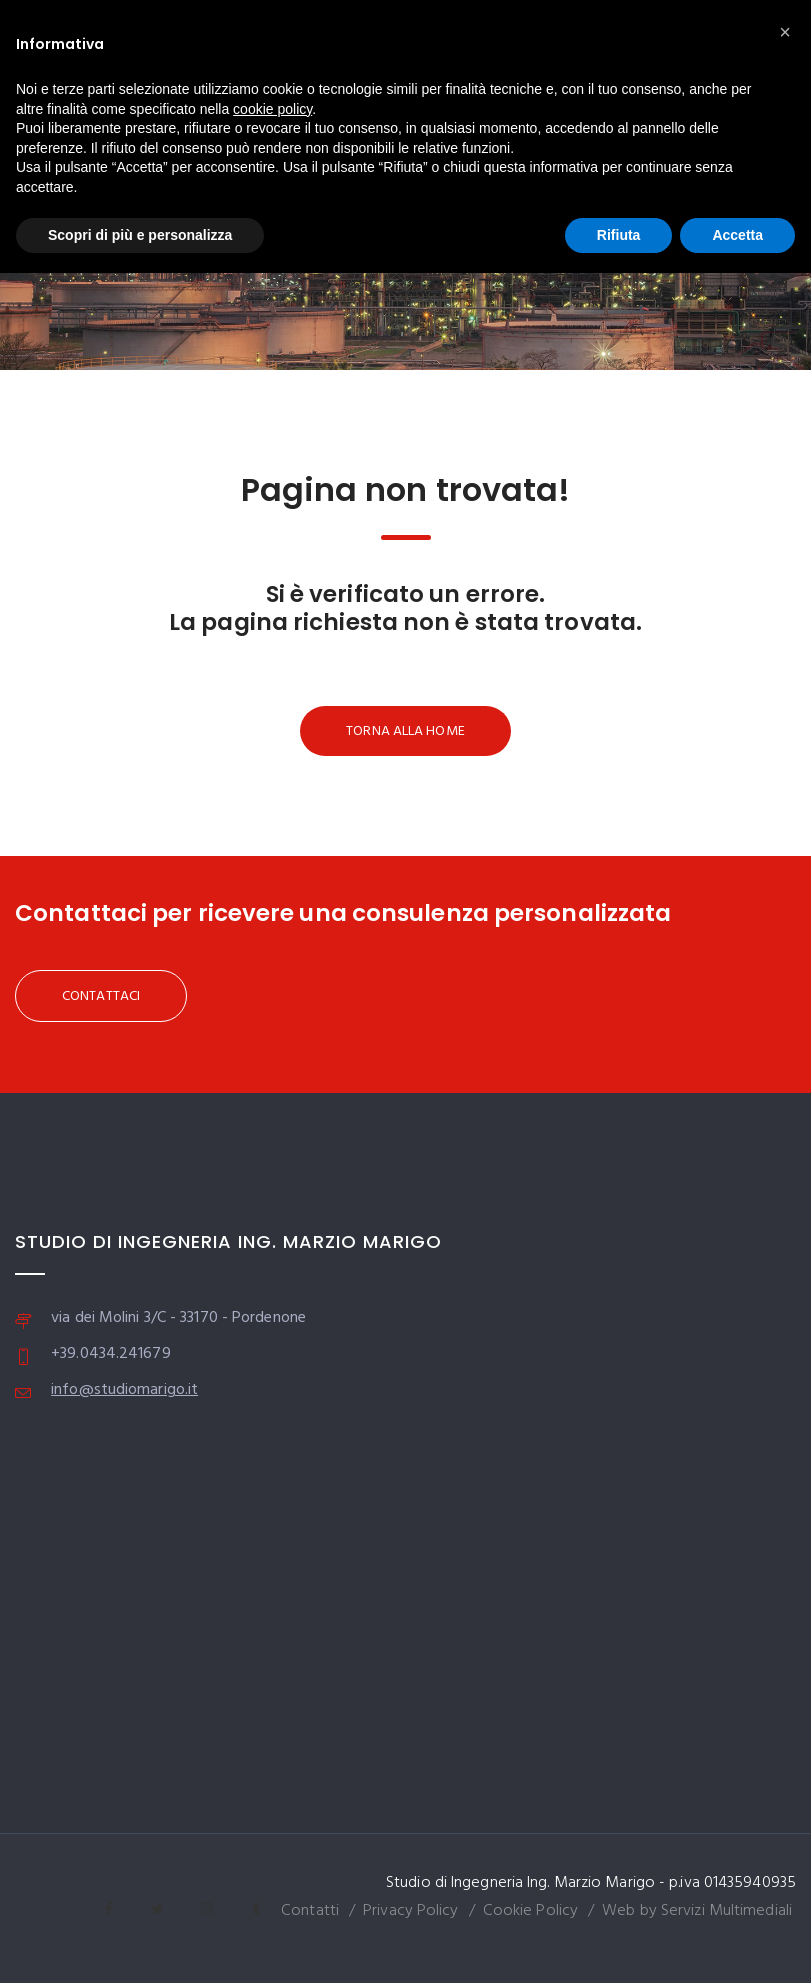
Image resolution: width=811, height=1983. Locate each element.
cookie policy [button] (272, 109)
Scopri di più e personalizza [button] (140, 235)
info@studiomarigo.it (124, 1390)
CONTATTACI (101, 996)
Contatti (310, 1911)
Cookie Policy (530, 1911)
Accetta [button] (737, 235)
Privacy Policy (410, 1911)
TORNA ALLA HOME (405, 731)
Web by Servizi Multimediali (697, 1911)
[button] (785, 32)
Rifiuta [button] (619, 235)
